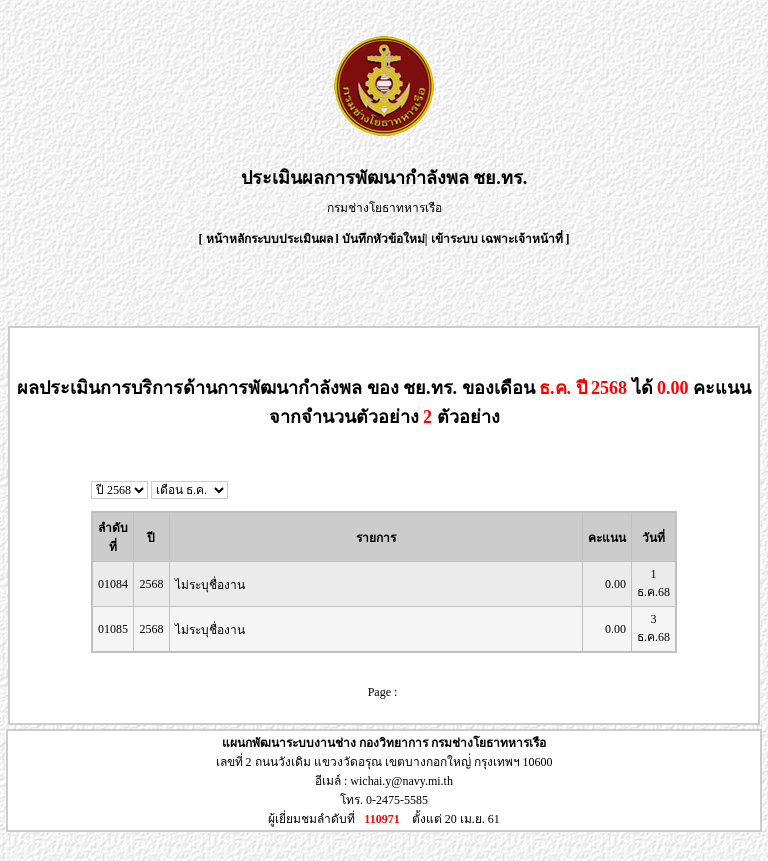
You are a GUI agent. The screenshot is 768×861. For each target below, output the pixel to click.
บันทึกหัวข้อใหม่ (383, 239)
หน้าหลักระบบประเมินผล (271, 239)
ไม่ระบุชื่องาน (210, 585)
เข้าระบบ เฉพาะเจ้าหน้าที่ (498, 239)
